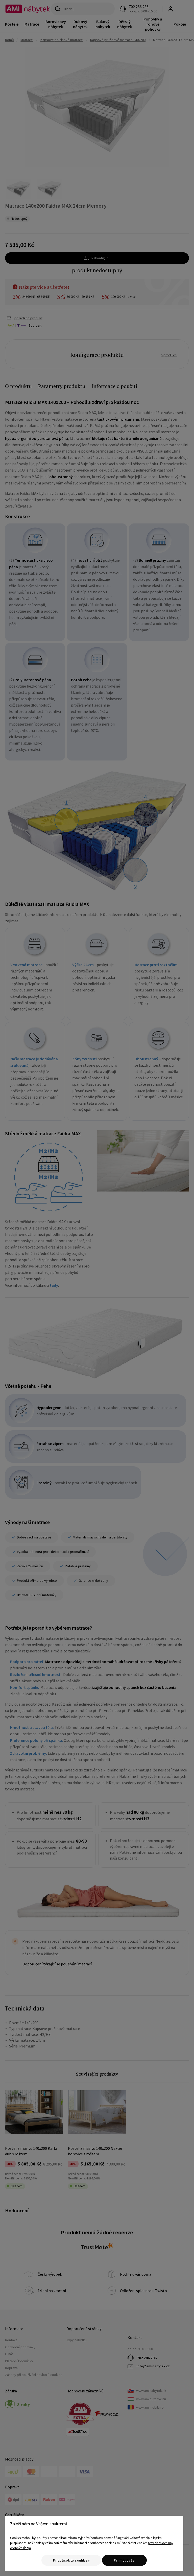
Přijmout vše (124, 2560)
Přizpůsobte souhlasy (71, 2560)
